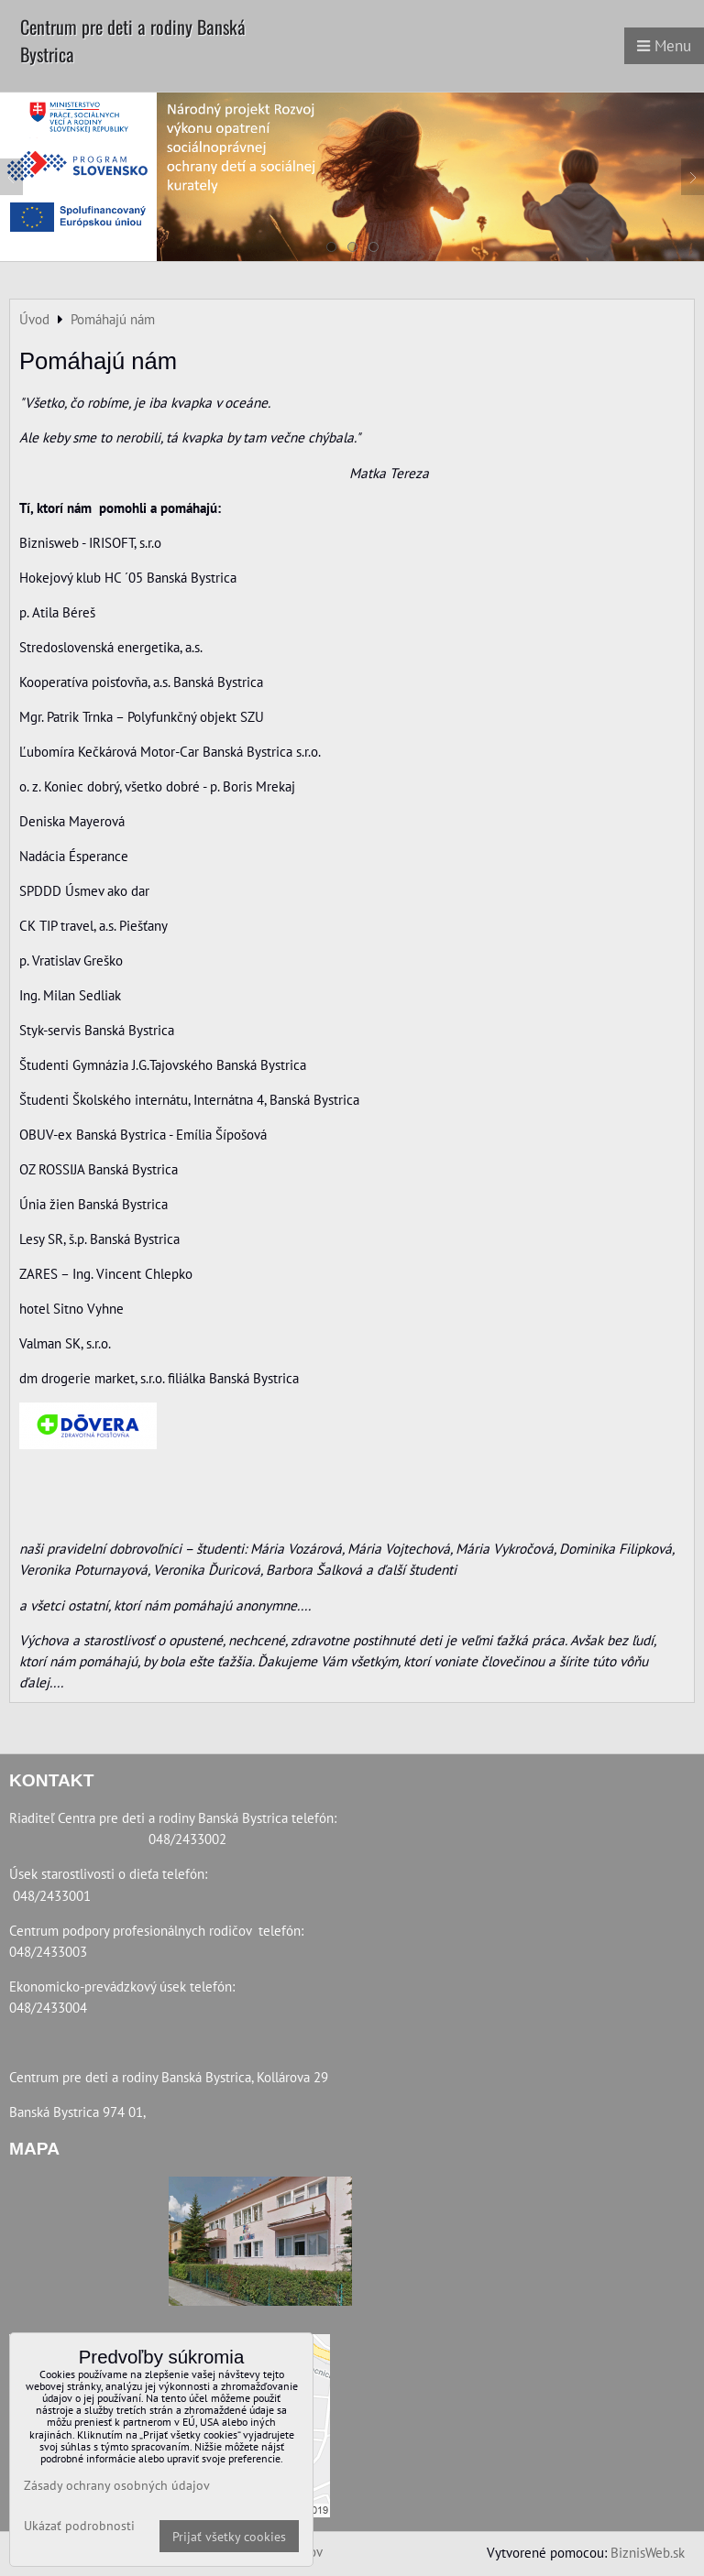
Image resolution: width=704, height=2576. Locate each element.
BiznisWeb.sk (647, 2552)
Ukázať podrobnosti (79, 2525)
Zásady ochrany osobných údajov (117, 2485)
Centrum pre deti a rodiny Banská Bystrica (133, 40)
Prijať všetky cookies (229, 2536)
